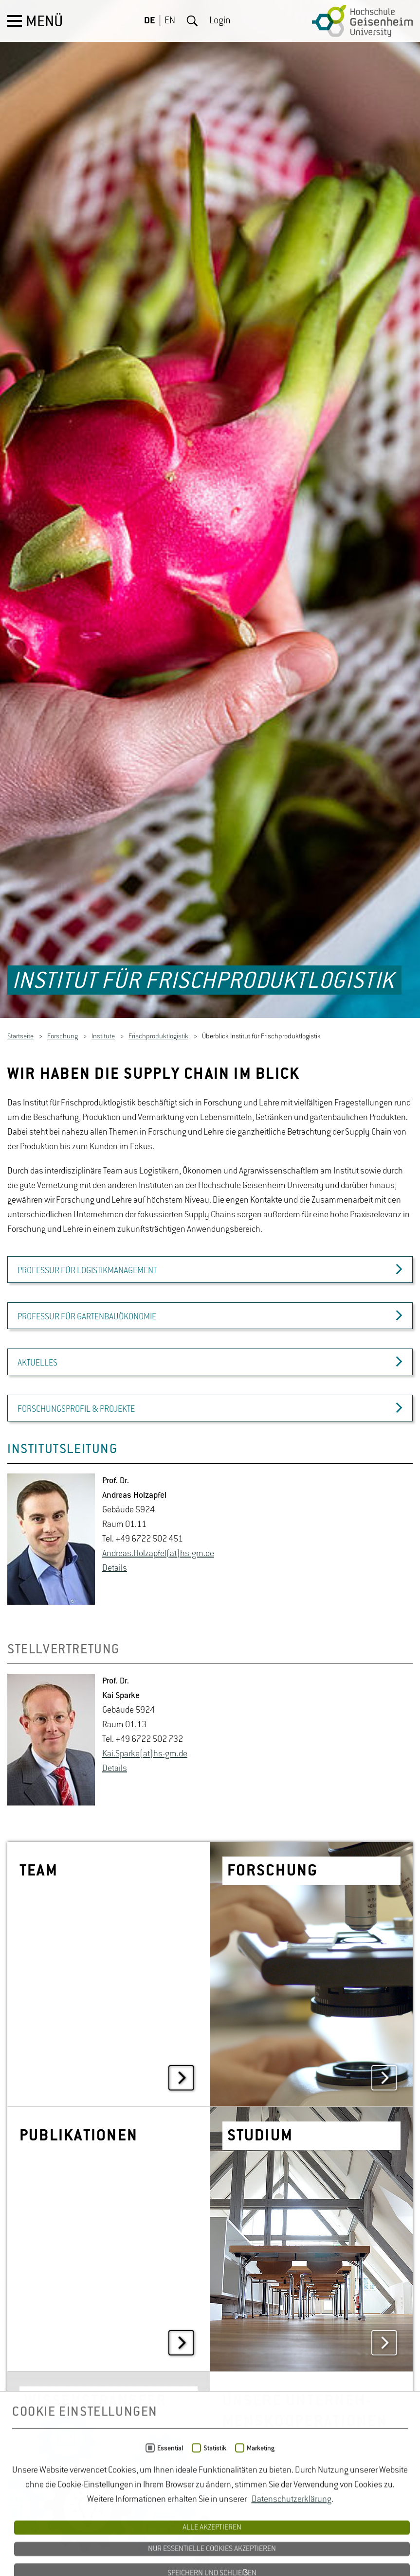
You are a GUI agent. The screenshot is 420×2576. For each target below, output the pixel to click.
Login (220, 21)
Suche (192, 21)
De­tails (114, 1520)
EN (169, 21)
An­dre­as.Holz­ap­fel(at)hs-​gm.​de (158, 1505)
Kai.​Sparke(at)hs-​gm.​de (144, 1706)
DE (149, 21)
